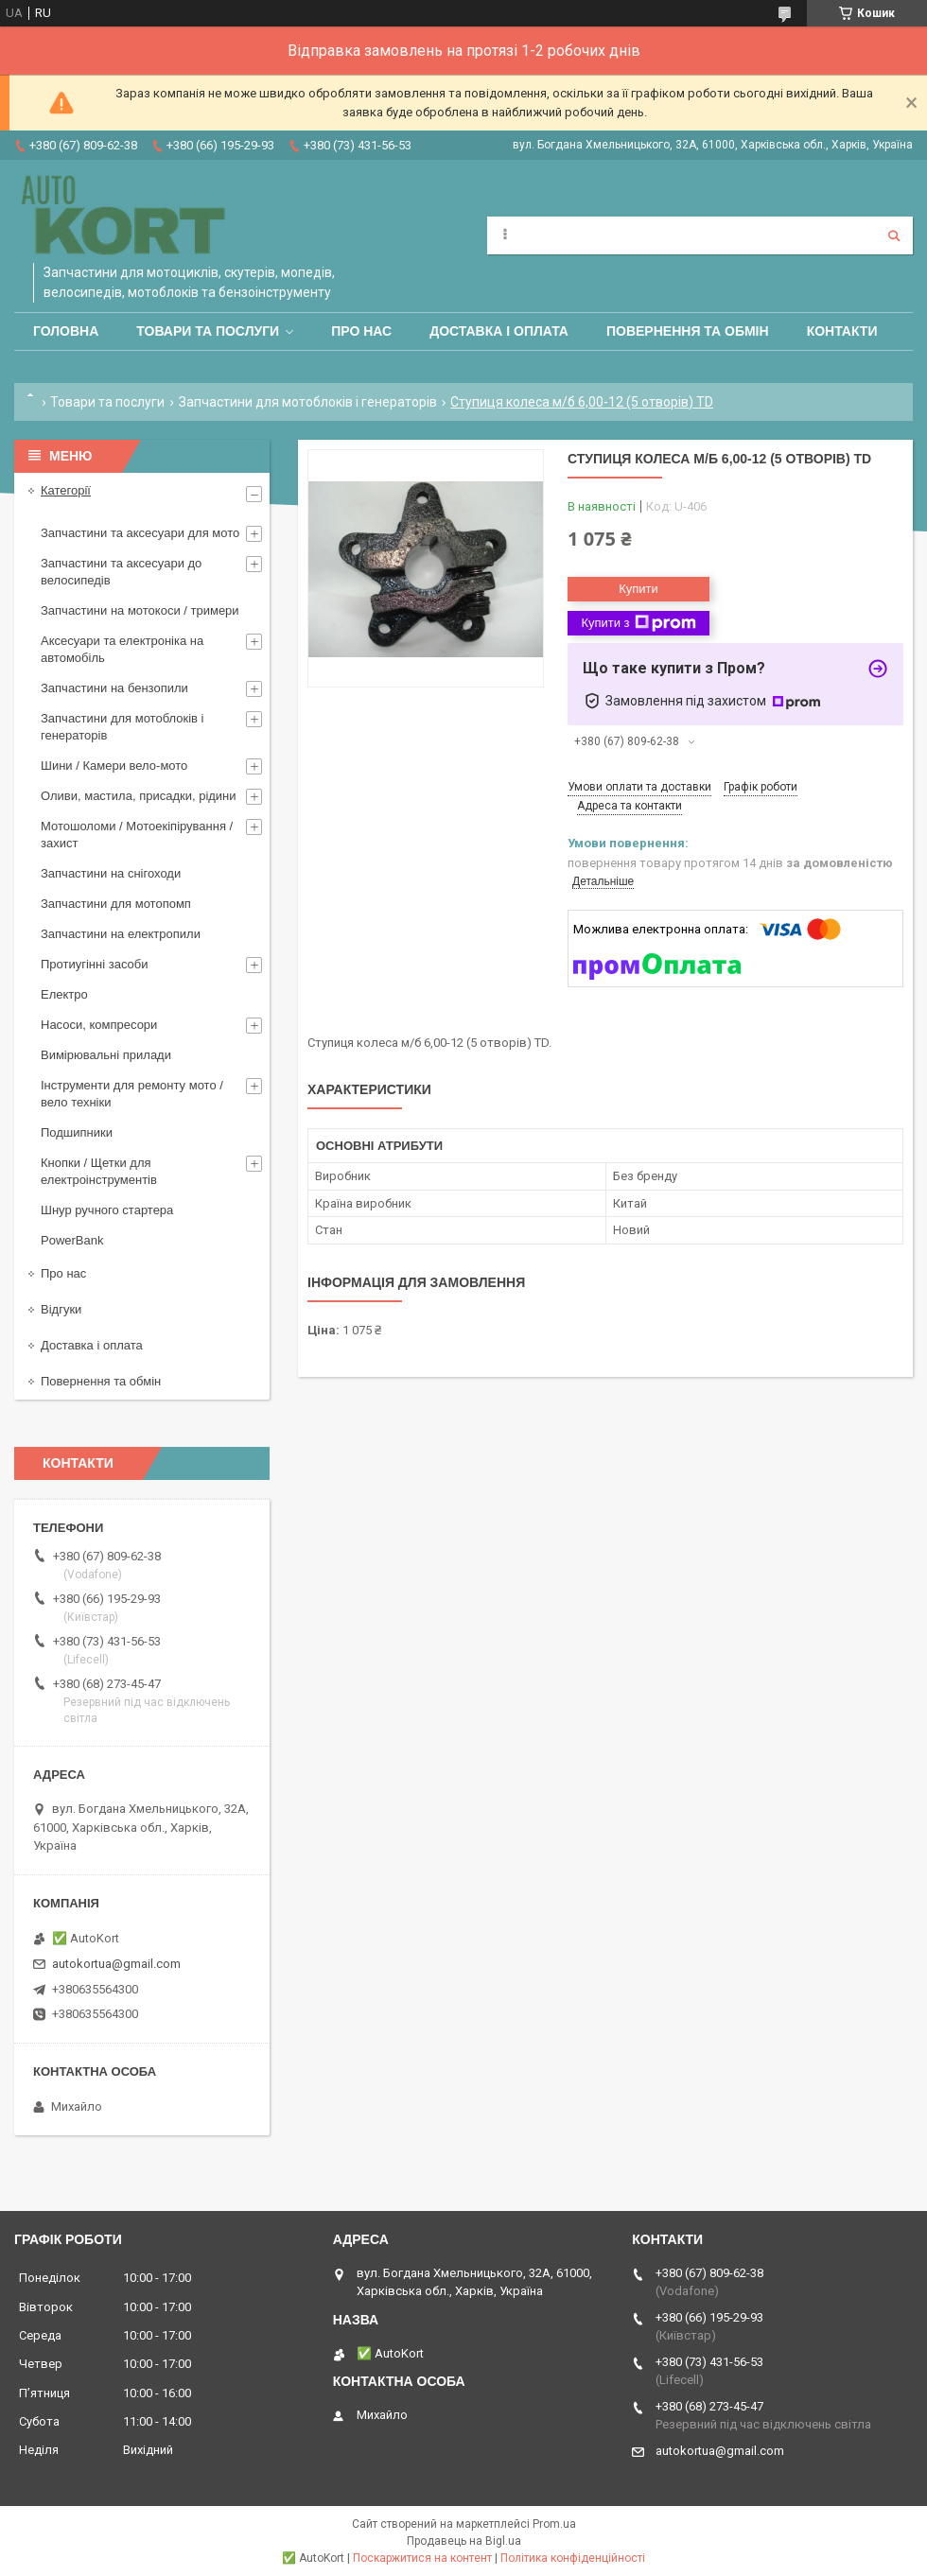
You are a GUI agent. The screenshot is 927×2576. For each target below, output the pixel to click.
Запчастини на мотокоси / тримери (140, 610)
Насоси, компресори (99, 1025)
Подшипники (77, 1132)
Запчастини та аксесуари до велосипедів (121, 571)
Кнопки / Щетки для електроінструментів (99, 1171)
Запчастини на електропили (121, 934)
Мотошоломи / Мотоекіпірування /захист (137, 834)
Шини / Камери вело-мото (114, 765)
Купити (638, 589)
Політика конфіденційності (572, 2558)
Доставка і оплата (498, 331)
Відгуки (61, 1309)
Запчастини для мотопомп (116, 903)
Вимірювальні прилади (106, 1055)
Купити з (638, 623)
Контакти (842, 331)
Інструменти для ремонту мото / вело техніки (132, 1093)
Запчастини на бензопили (114, 688)
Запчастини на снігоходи (111, 873)
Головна (65, 331)
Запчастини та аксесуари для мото (140, 533)
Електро (64, 994)
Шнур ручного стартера (107, 1210)
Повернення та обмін (687, 331)
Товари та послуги (207, 331)
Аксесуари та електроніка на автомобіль (122, 649)
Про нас (361, 331)
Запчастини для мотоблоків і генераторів (308, 401)
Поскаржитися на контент (422, 2558)
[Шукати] (894, 235)
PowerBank (72, 1240)
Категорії (66, 490)
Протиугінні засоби (95, 964)
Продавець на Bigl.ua (464, 2541)
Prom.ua (554, 2524)
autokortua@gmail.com (116, 1964)
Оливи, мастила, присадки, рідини (138, 796)
